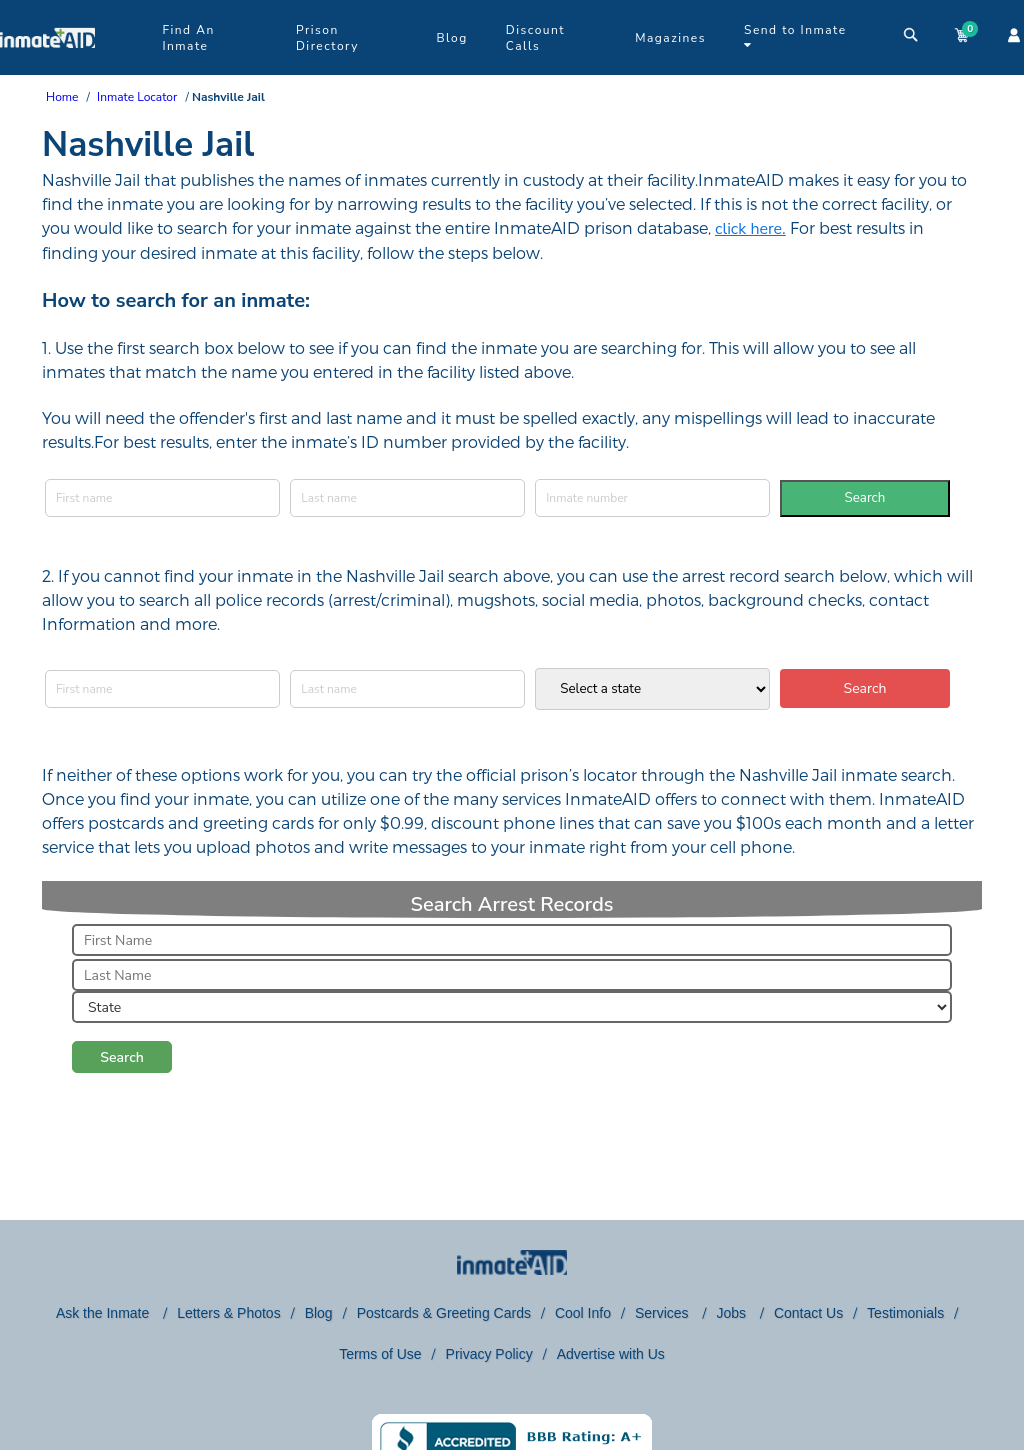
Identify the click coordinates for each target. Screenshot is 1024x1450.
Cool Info (583, 1313)
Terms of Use (380, 1354)
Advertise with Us (611, 1354)
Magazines (670, 38)
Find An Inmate (188, 38)
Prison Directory (327, 38)
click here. (750, 229)
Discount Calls (535, 38)
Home (62, 97)
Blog (451, 38)
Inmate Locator (137, 97)
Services (664, 1313)
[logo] (47, 70)
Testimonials (905, 1313)
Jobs (732, 1313)
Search (865, 498)
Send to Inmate (795, 36)
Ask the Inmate (104, 1313)
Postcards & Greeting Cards (444, 1313)
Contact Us (808, 1313)
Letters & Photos (229, 1313)
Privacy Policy (489, 1354)
